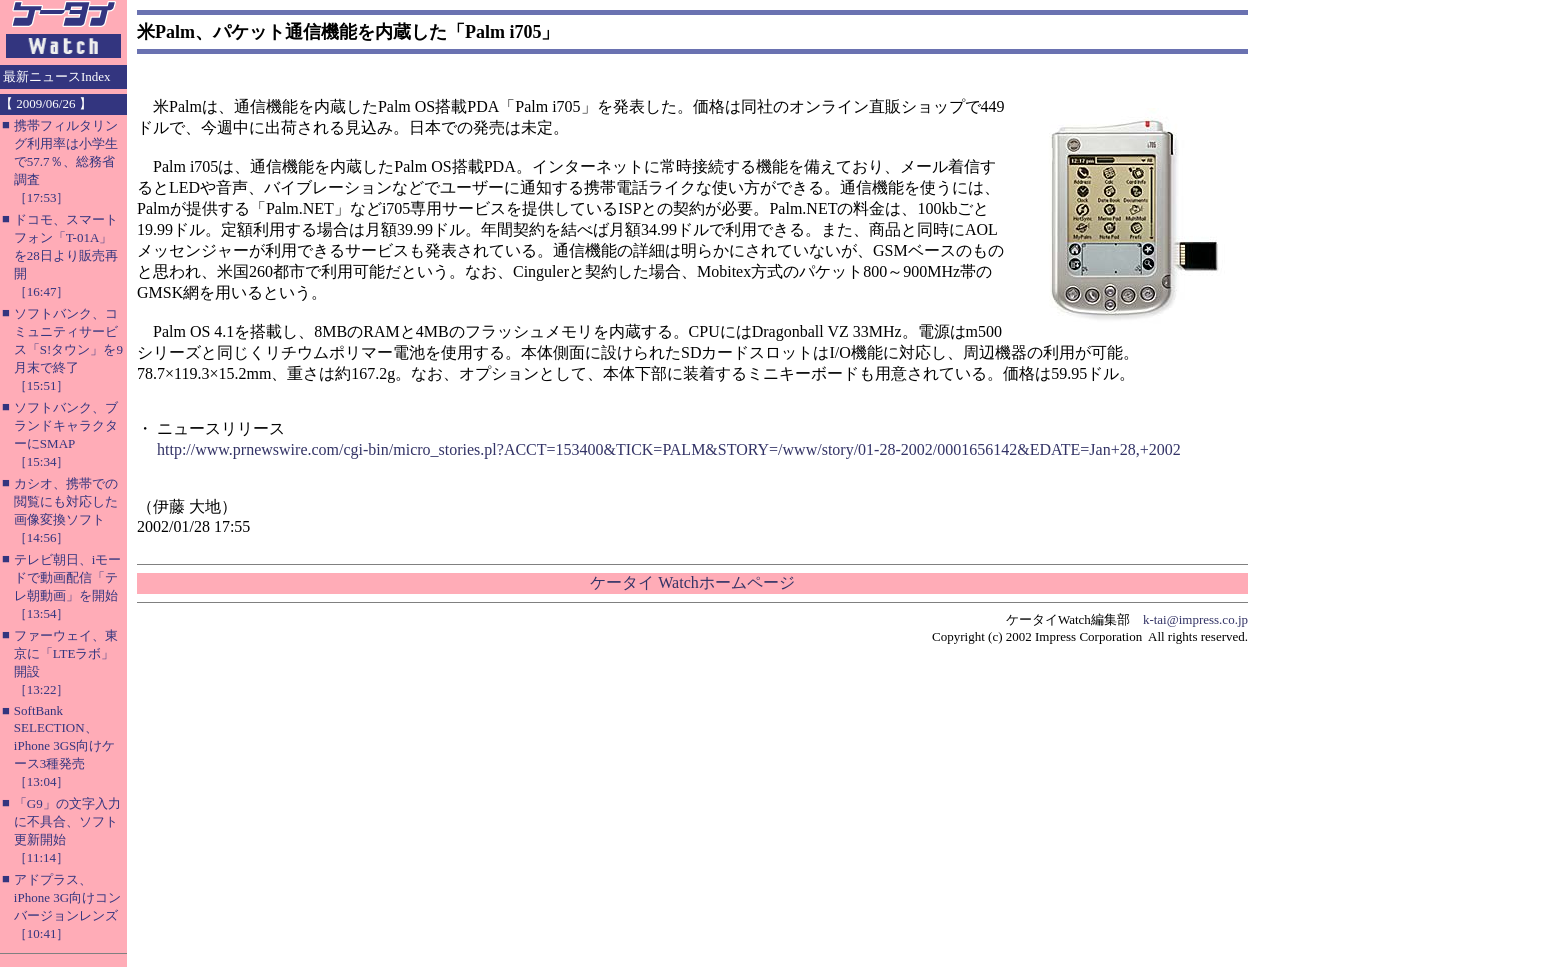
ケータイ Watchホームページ (692, 582)
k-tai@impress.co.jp (1195, 619)
